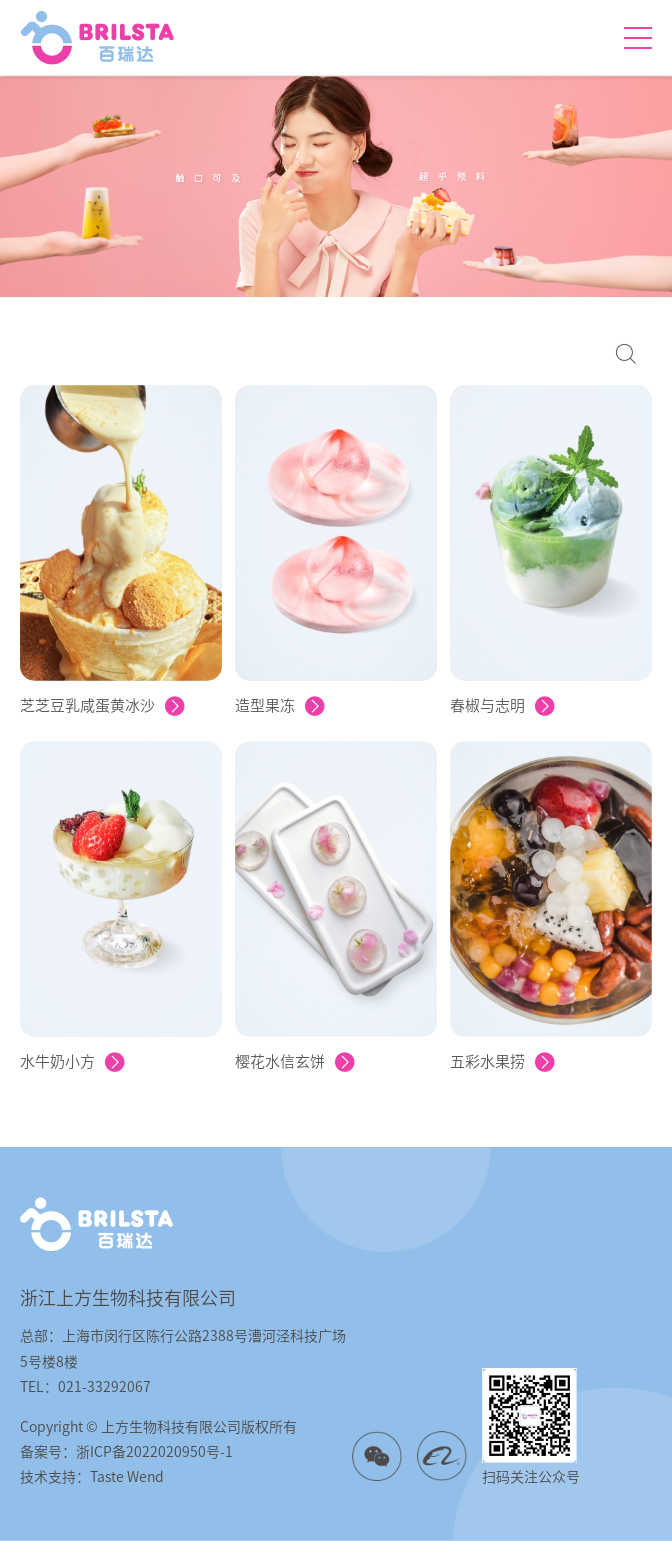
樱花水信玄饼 (295, 1062)
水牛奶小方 (72, 1062)
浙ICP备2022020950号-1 (154, 1452)
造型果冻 (280, 706)
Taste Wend (127, 1477)
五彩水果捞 (502, 1062)
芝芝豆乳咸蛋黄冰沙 (102, 706)
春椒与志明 (502, 706)
